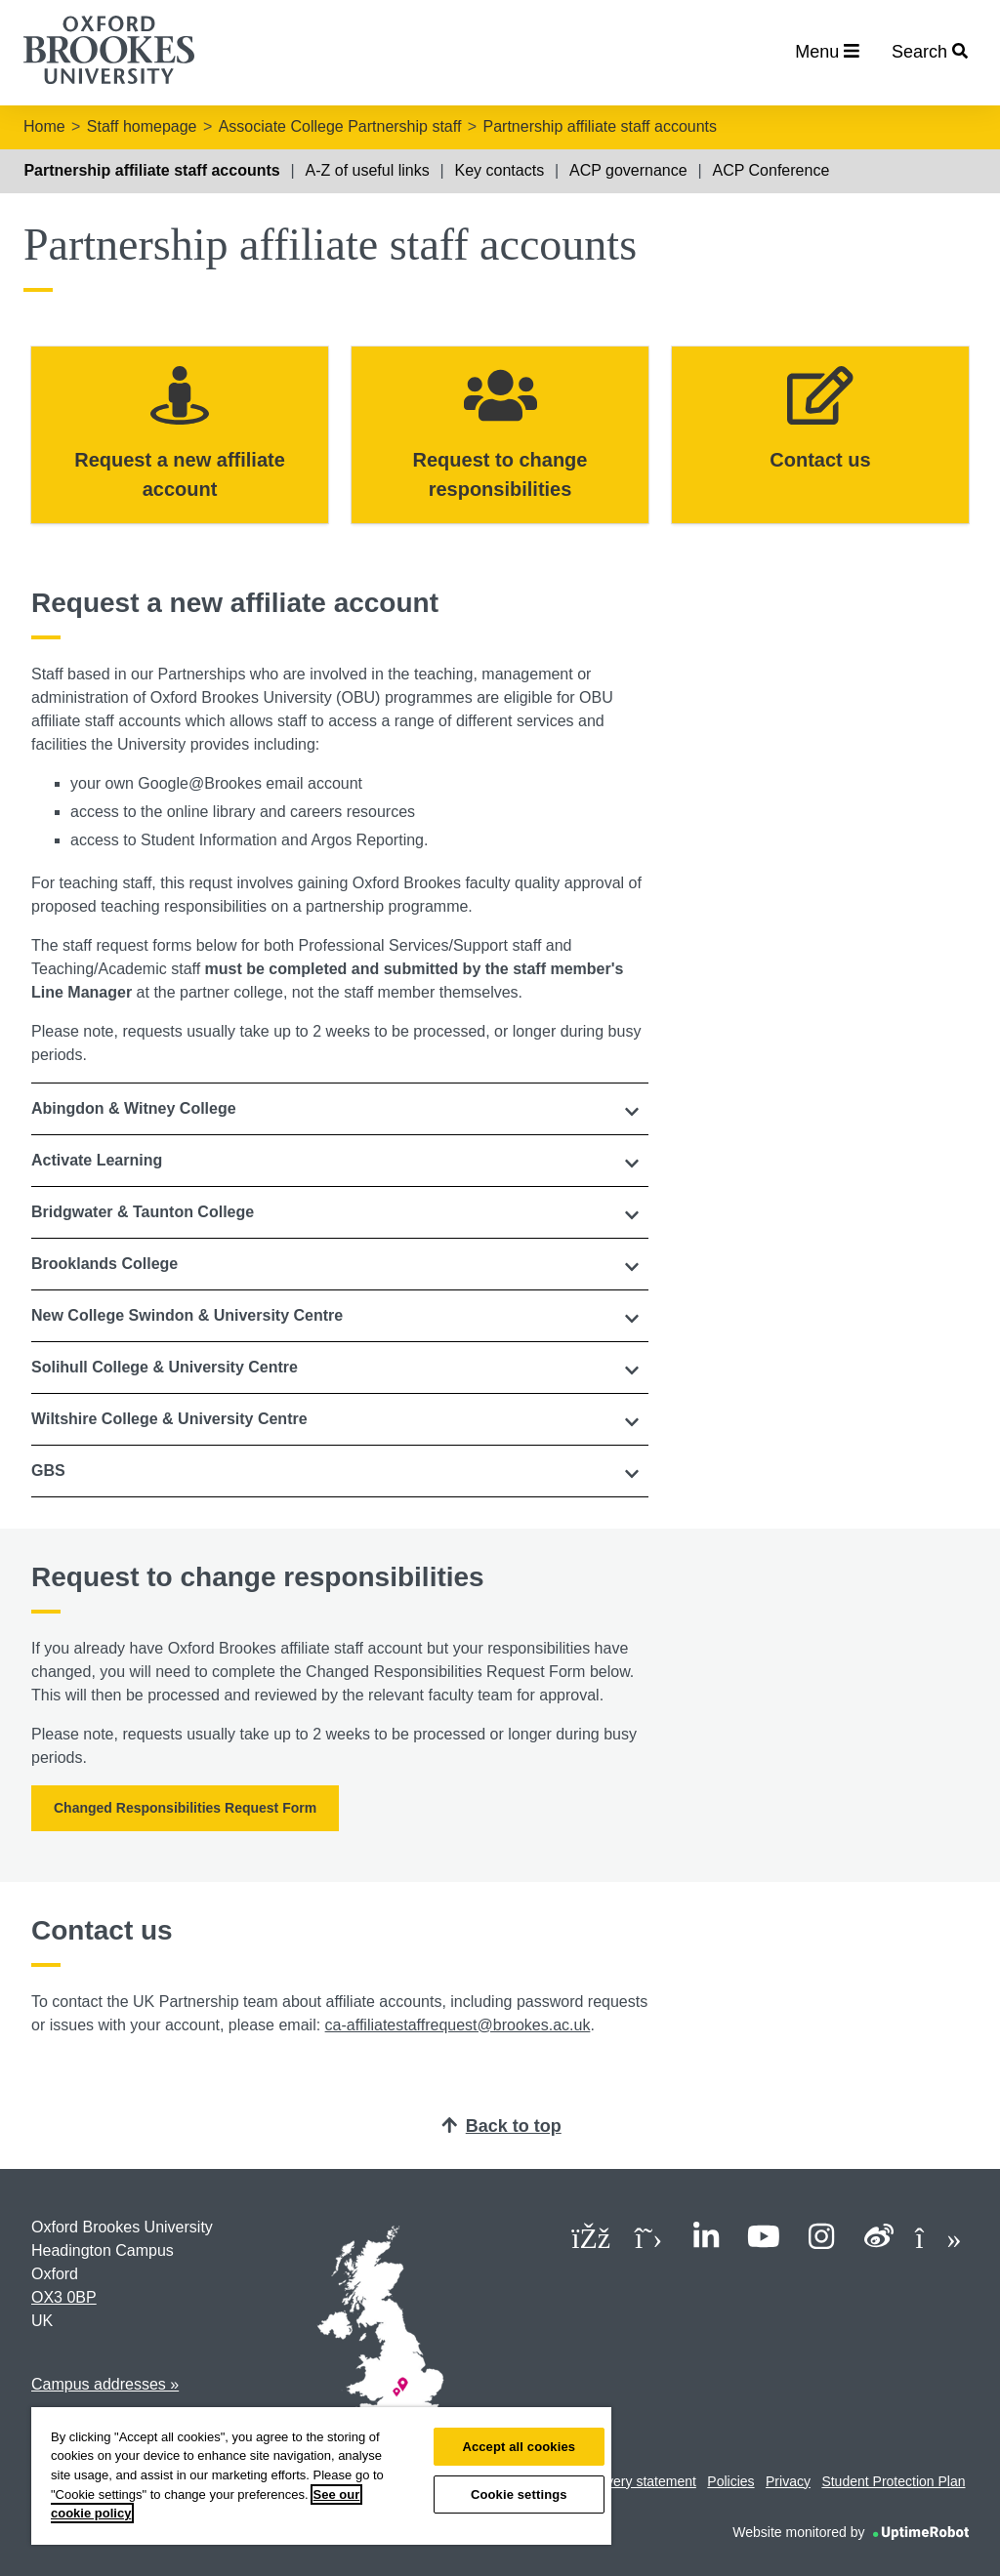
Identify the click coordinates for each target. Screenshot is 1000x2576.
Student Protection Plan (893, 2481)
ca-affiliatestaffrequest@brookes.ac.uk (458, 2025)
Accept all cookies (518, 2446)
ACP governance (628, 170)
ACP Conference (771, 170)
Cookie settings (519, 2494)
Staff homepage (142, 126)
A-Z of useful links (368, 170)
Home (44, 126)
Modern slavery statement (617, 2481)
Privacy (788, 2481)
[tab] (339, 1109)
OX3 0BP (64, 2297)
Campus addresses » (105, 2384)
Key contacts (500, 170)
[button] (339, 1109)
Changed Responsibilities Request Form (185, 1808)
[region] (321, 2476)
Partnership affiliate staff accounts (599, 126)
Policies (730, 2481)
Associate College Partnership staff (340, 126)
